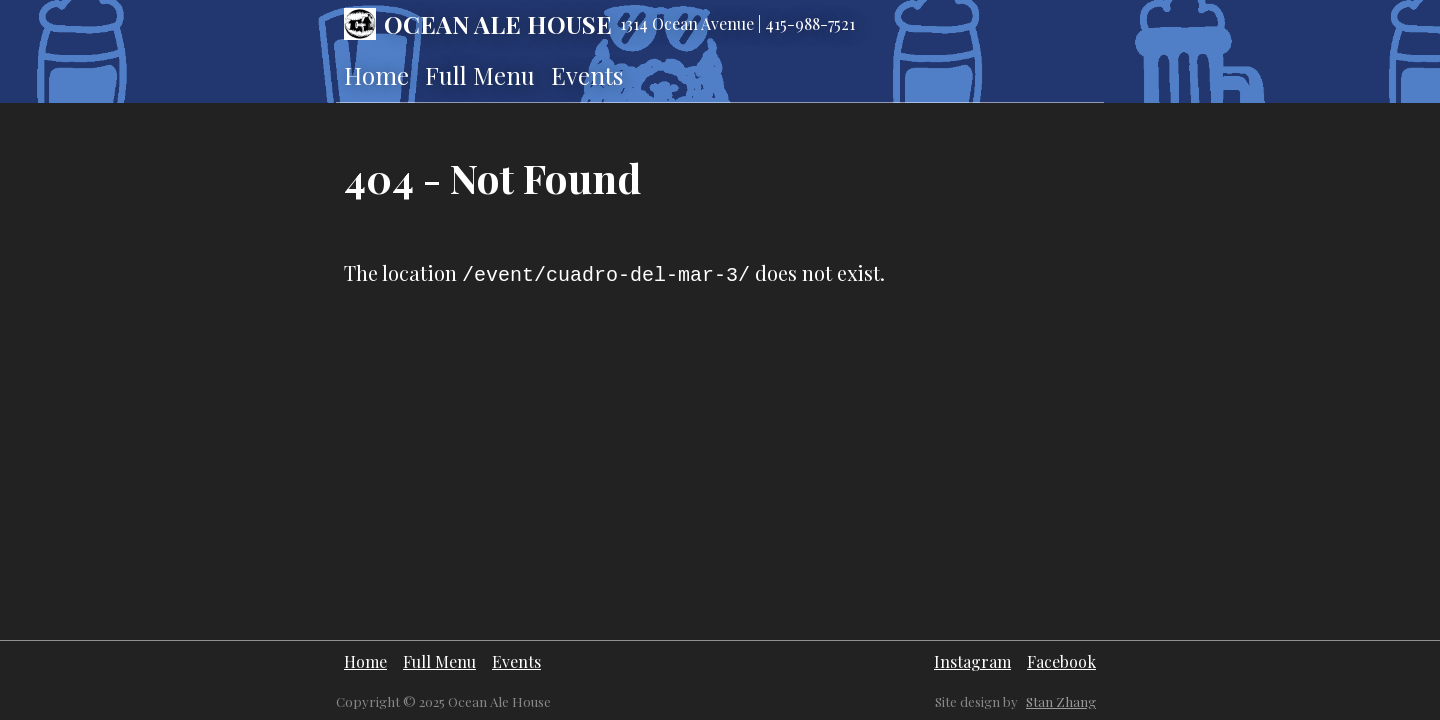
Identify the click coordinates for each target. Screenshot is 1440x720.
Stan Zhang (1061, 701)
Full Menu (480, 75)
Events (587, 75)
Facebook (1061, 661)
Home (376, 75)
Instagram (972, 661)
